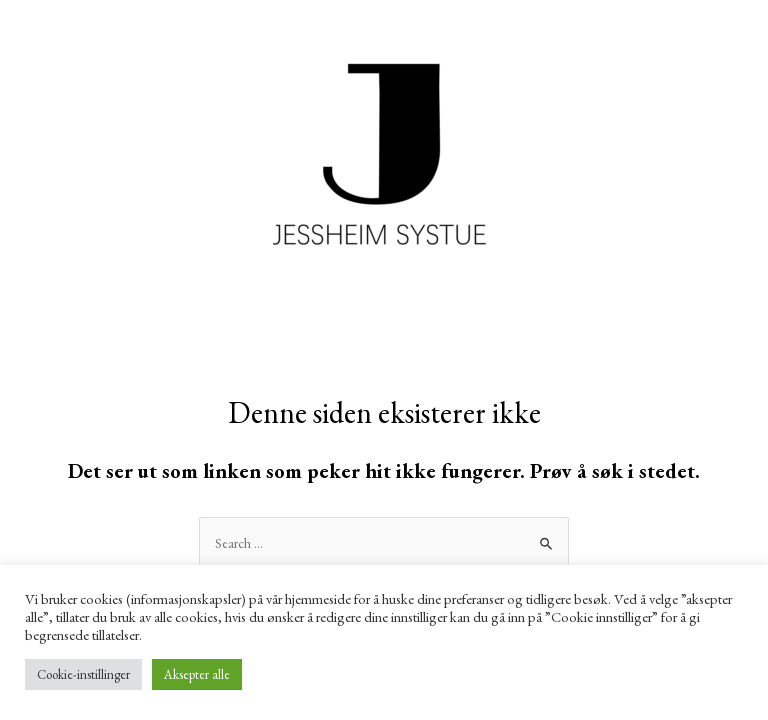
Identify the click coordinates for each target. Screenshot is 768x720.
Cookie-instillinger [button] (83, 674)
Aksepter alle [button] (197, 674)
